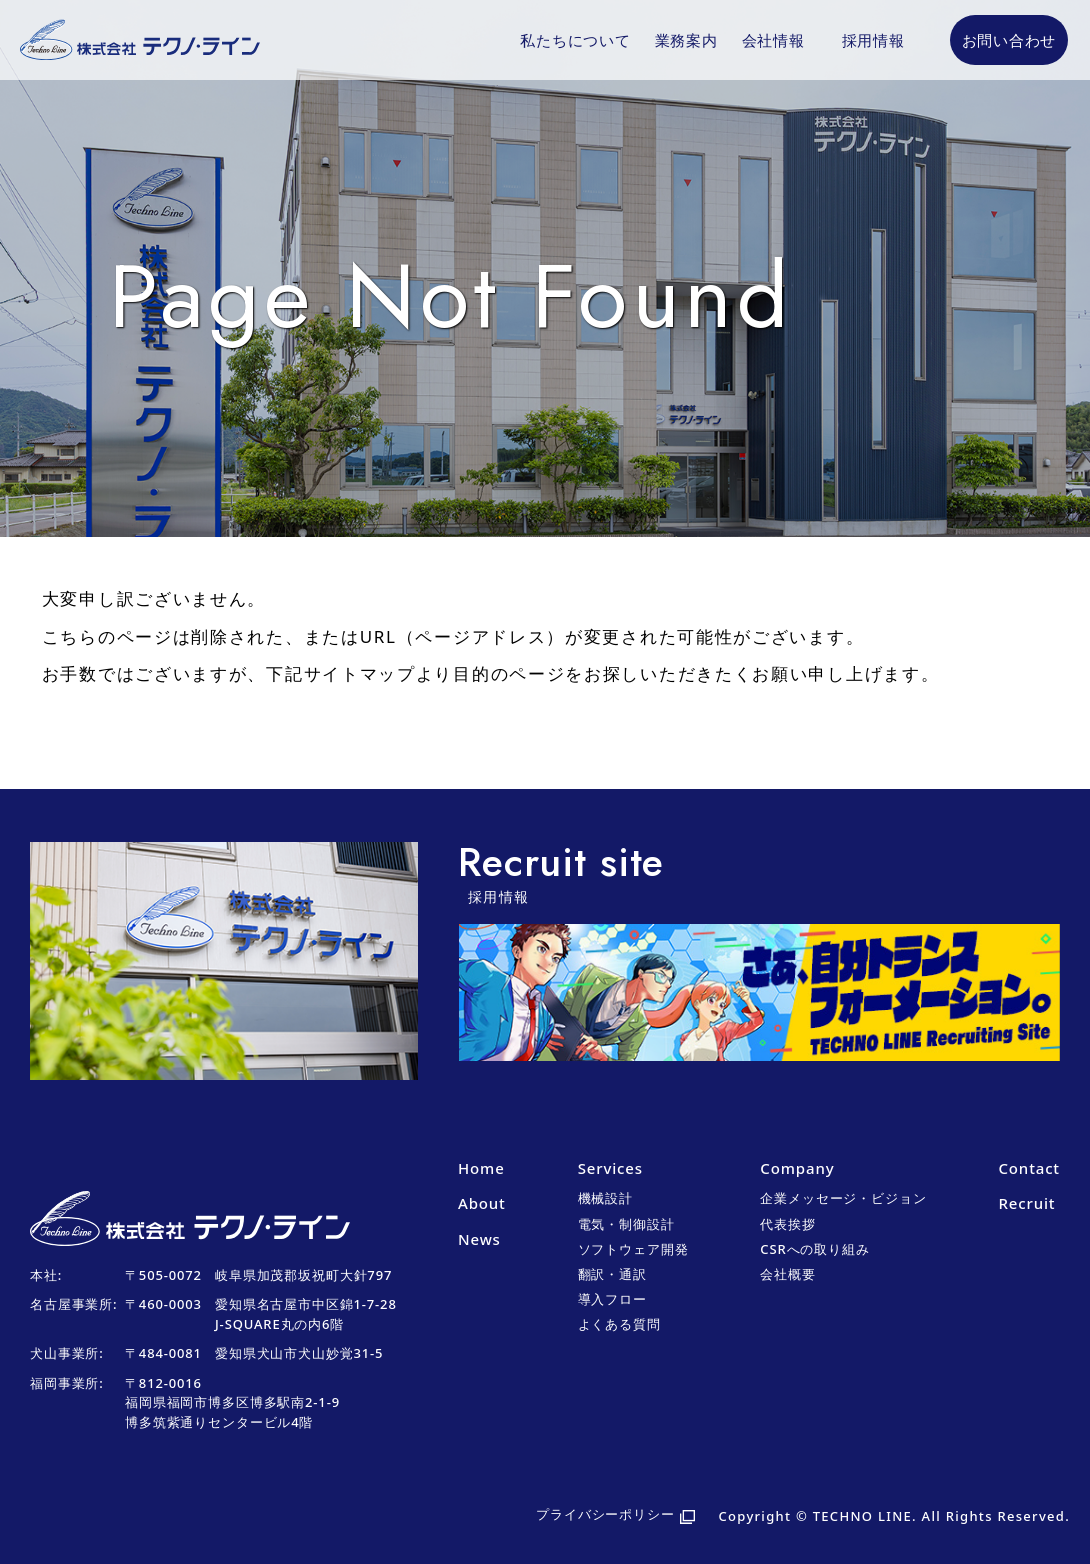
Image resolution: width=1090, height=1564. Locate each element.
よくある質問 (619, 1324)
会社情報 (773, 40)
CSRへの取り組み (814, 1249)
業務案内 (686, 40)
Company (797, 1168)
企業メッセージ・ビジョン (843, 1198)
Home (481, 1168)
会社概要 (787, 1274)
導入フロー (612, 1299)
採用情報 (873, 40)
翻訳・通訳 (612, 1274)
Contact (1028, 1168)
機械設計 (605, 1198)
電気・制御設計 (626, 1224)
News (479, 1239)
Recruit (1026, 1203)
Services (610, 1168)
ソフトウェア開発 (633, 1249)
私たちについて (575, 40)
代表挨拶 (787, 1224)
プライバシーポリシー (605, 1514)
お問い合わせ (1009, 40)
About (482, 1203)
